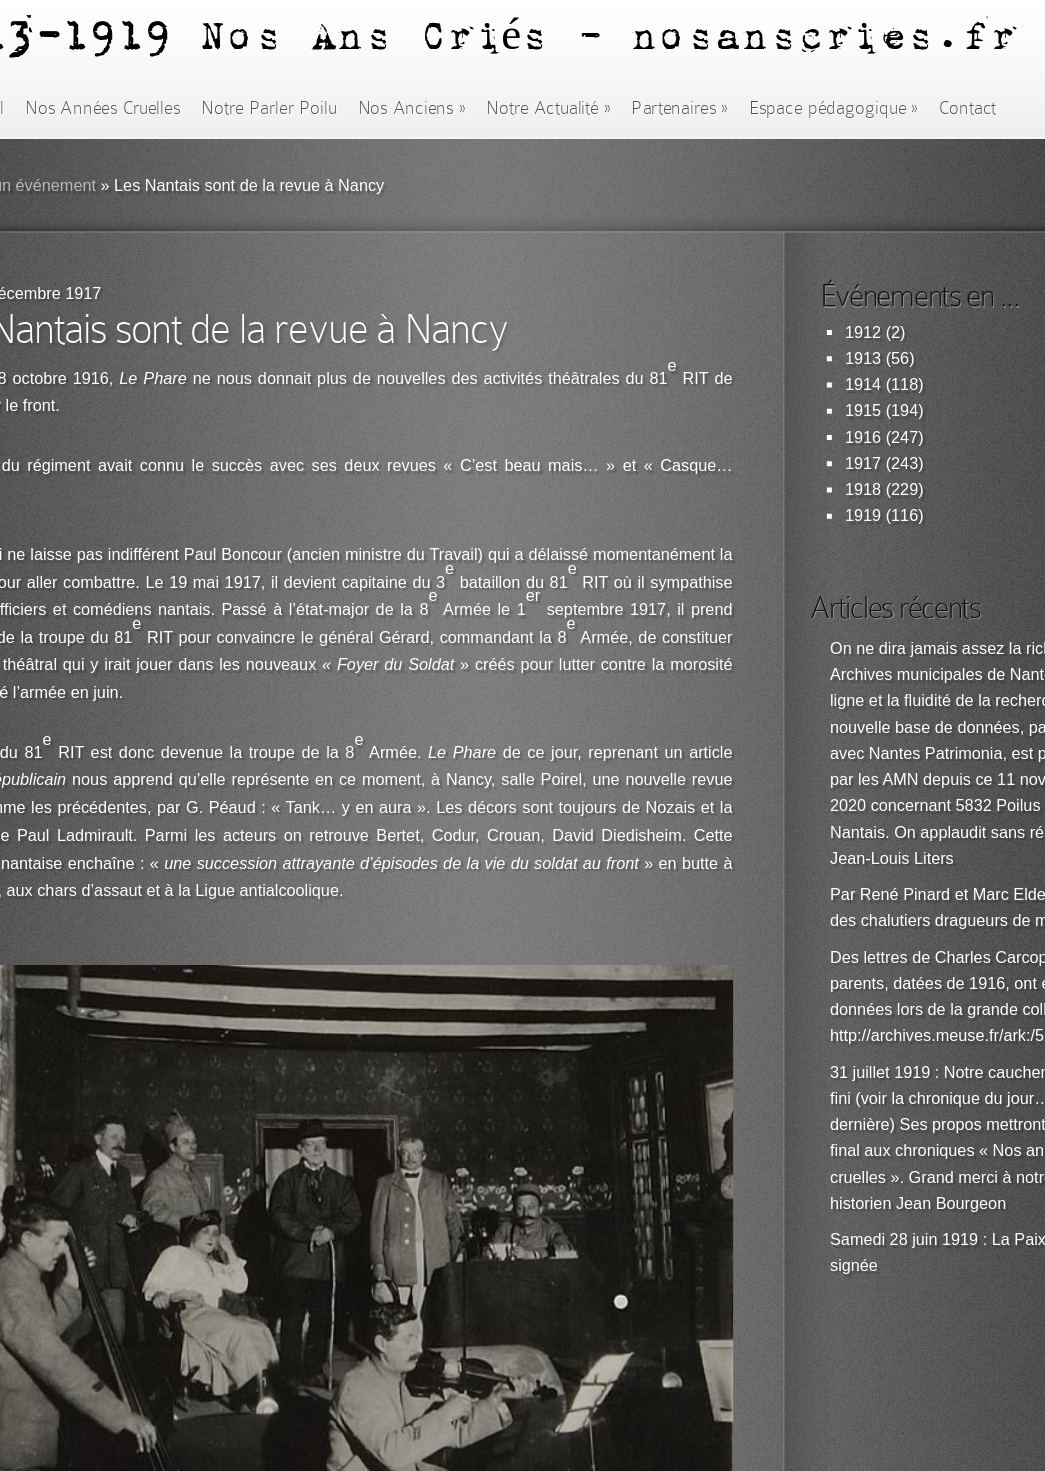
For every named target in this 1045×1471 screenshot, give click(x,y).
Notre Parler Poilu (268, 108)
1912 (863, 332)
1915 (863, 410)
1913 (863, 358)
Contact (968, 108)
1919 (863, 515)
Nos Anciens (412, 108)
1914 (863, 384)
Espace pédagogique (833, 108)
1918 (863, 489)
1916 (863, 437)
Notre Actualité (548, 108)
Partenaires (679, 108)
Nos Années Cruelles (102, 108)
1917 (863, 463)
